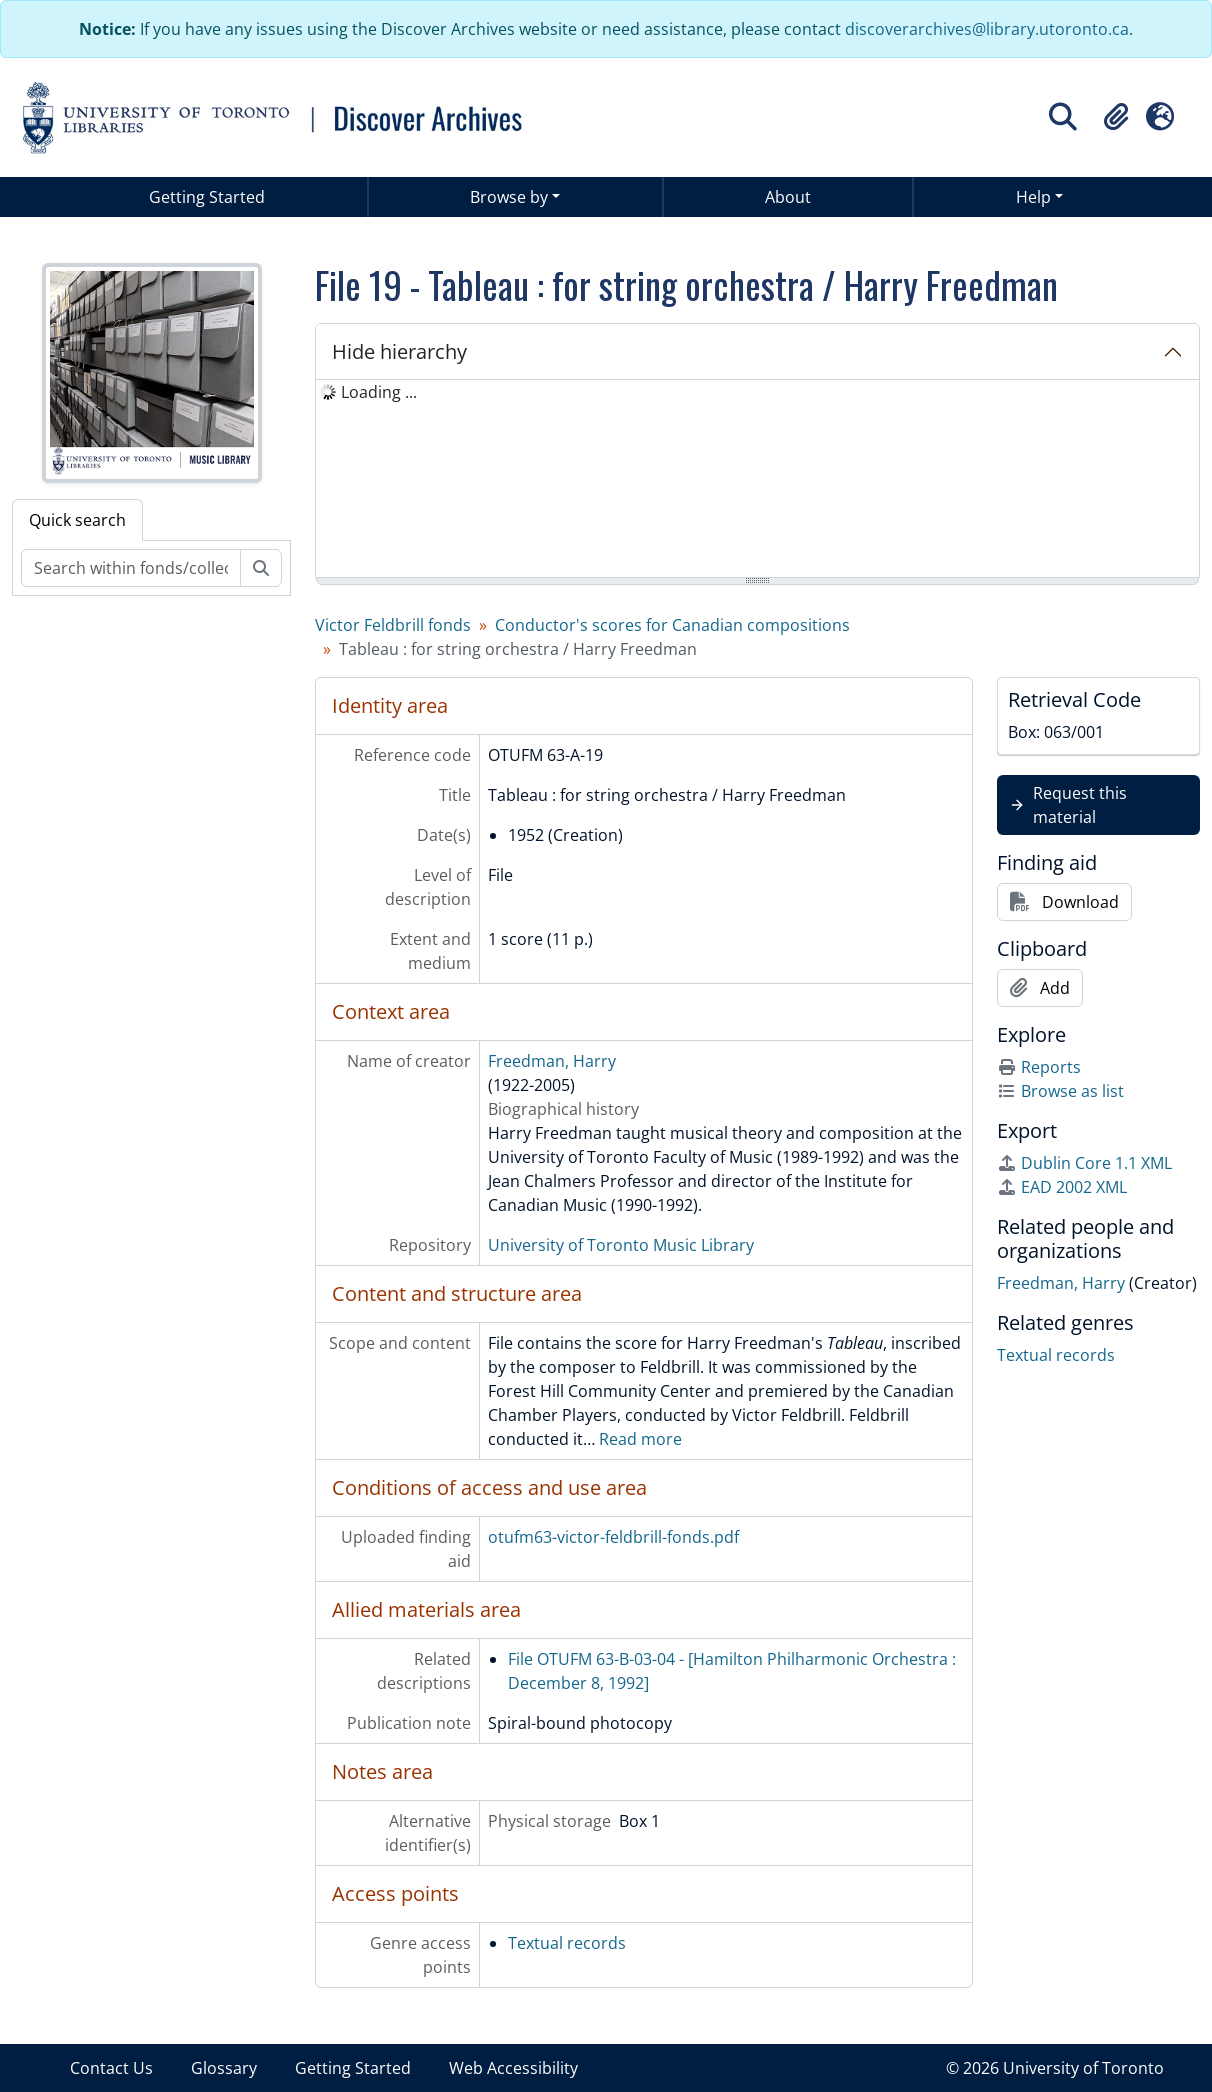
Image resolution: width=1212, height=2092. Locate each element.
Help (1033, 197)
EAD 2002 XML (1062, 1187)
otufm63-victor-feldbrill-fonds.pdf (613, 1537)
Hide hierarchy (399, 351)
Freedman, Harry (552, 1061)
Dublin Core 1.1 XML (1084, 1163)
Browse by (509, 197)
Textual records (567, 1943)
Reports (1039, 1067)
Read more (640, 1439)
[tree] (757, 480)
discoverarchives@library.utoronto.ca (987, 29)
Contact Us (111, 2068)
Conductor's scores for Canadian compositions (672, 625)
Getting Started (207, 197)
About (788, 197)
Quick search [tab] (77, 520)
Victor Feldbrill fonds (393, 625)
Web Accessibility (513, 2068)
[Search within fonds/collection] (131, 568)
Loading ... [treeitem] (379, 392)
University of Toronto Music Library (621, 1245)
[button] (1116, 117)
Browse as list (1060, 1091)
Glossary (224, 2068)
